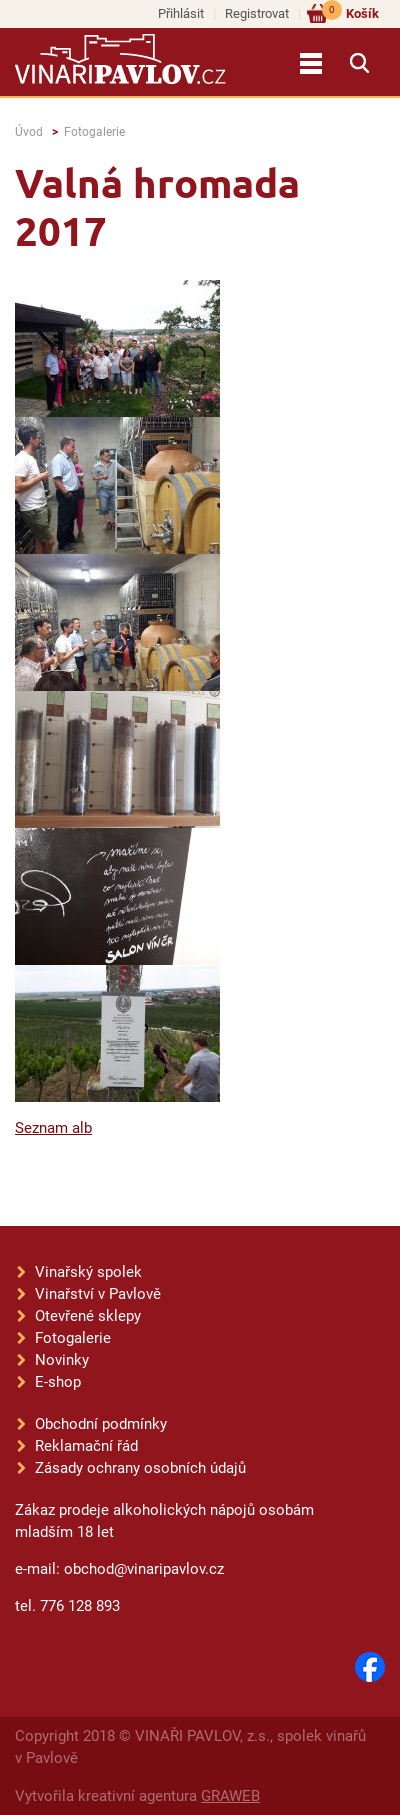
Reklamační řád (86, 1446)
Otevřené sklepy (88, 1316)
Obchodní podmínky (101, 1424)
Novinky (62, 1360)
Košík (350, 12)
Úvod (29, 132)
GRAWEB (230, 1796)
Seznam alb (53, 1128)
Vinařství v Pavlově (98, 1294)
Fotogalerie (94, 132)
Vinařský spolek (88, 1272)
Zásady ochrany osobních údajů (140, 1468)
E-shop (58, 1382)
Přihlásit (181, 13)
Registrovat (257, 13)
